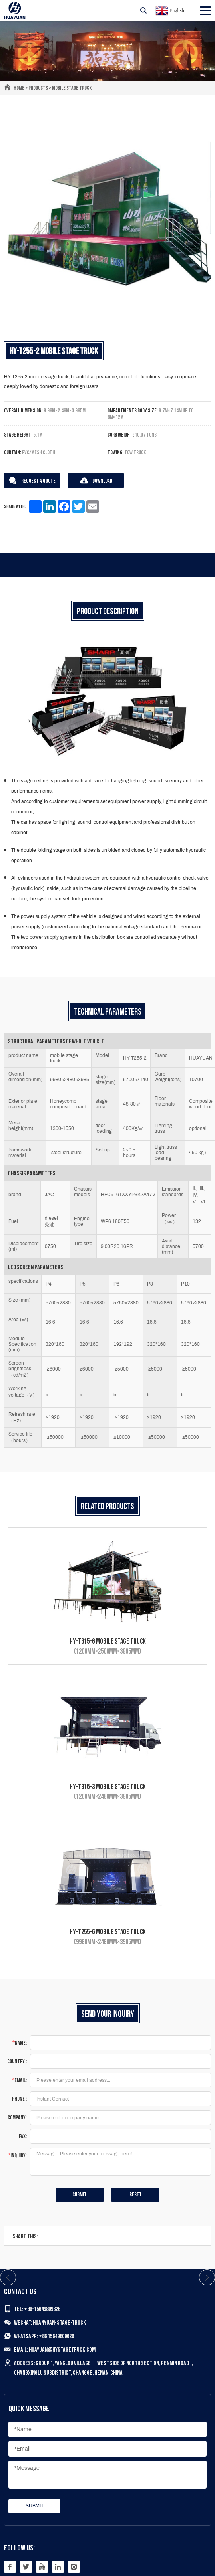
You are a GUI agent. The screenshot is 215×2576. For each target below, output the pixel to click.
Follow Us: (19, 2548)
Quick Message (28, 2409)
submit (79, 2194)
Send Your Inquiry (107, 2014)
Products (38, 88)
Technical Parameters (107, 1012)
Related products (107, 1506)
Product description (108, 611)
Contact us (20, 2292)
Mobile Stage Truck (72, 88)
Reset (135, 2194)
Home (19, 88)
